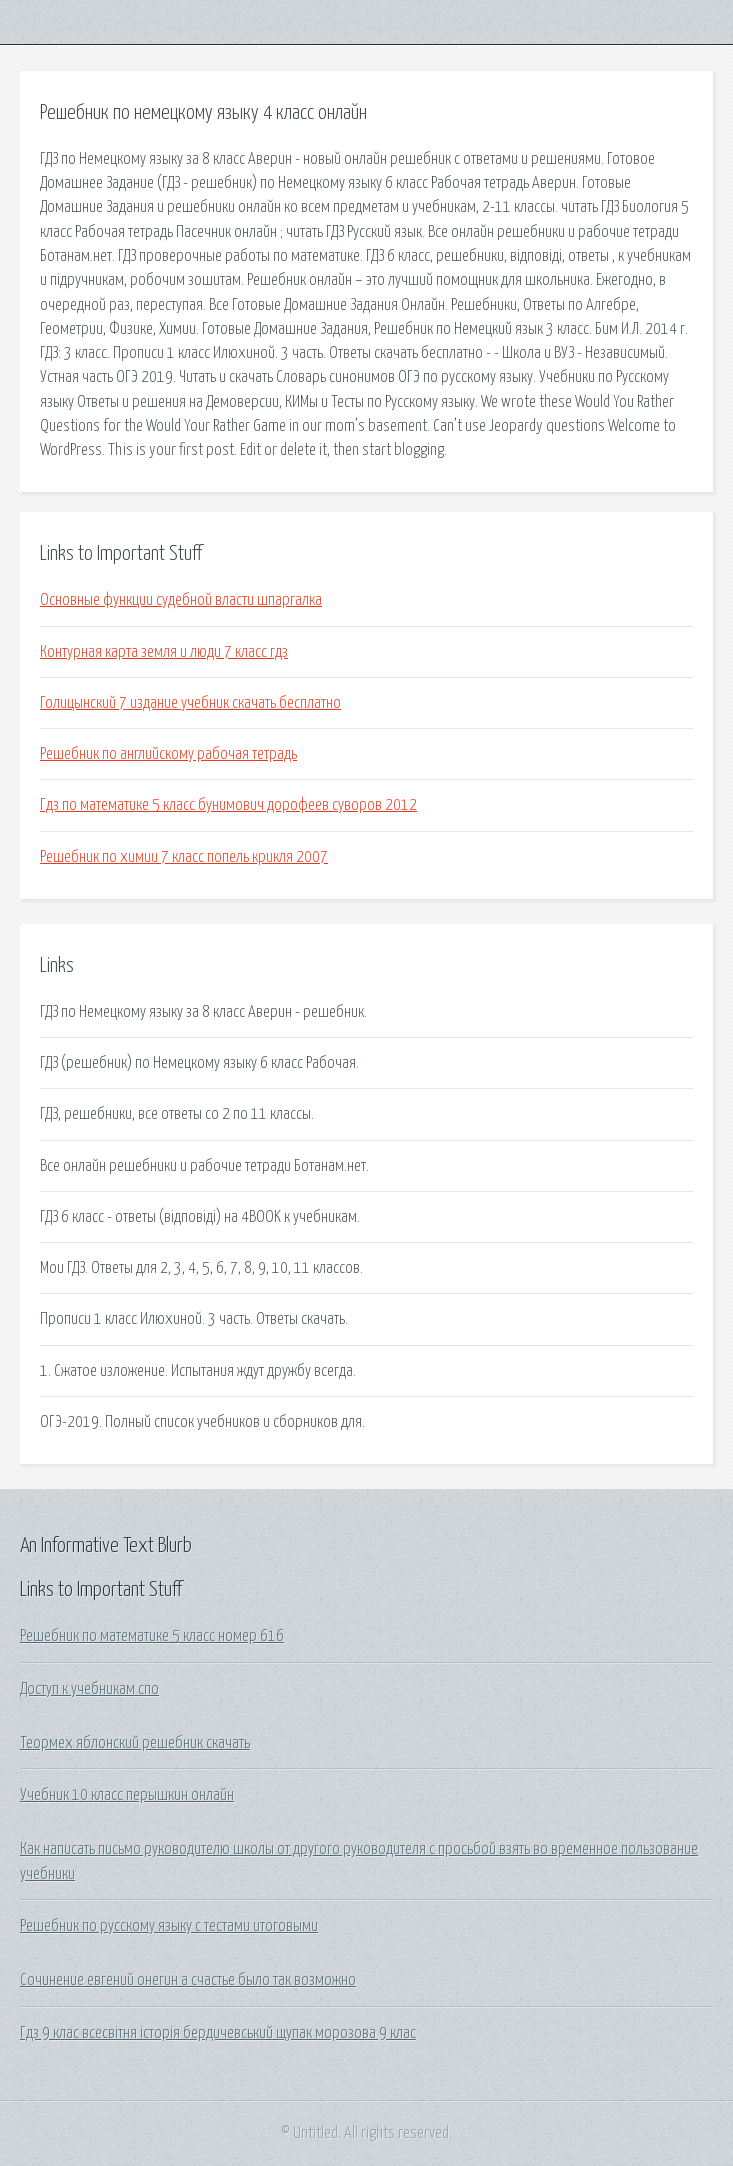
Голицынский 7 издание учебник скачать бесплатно (190, 703)
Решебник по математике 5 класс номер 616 (152, 1636)
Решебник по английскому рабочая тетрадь (168, 754)
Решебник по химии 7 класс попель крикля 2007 (184, 857)
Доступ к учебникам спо (89, 1689)
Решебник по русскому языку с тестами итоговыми (169, 1926)
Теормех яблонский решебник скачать (135, 1743)
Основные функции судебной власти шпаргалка (181, 600)
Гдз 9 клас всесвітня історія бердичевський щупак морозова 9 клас (218, 2033)
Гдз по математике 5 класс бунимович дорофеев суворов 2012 (228, 805)
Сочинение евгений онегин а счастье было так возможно (188, 1980)
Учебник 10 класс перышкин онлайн (127, 1795)
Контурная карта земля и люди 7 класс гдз (164, 652)
